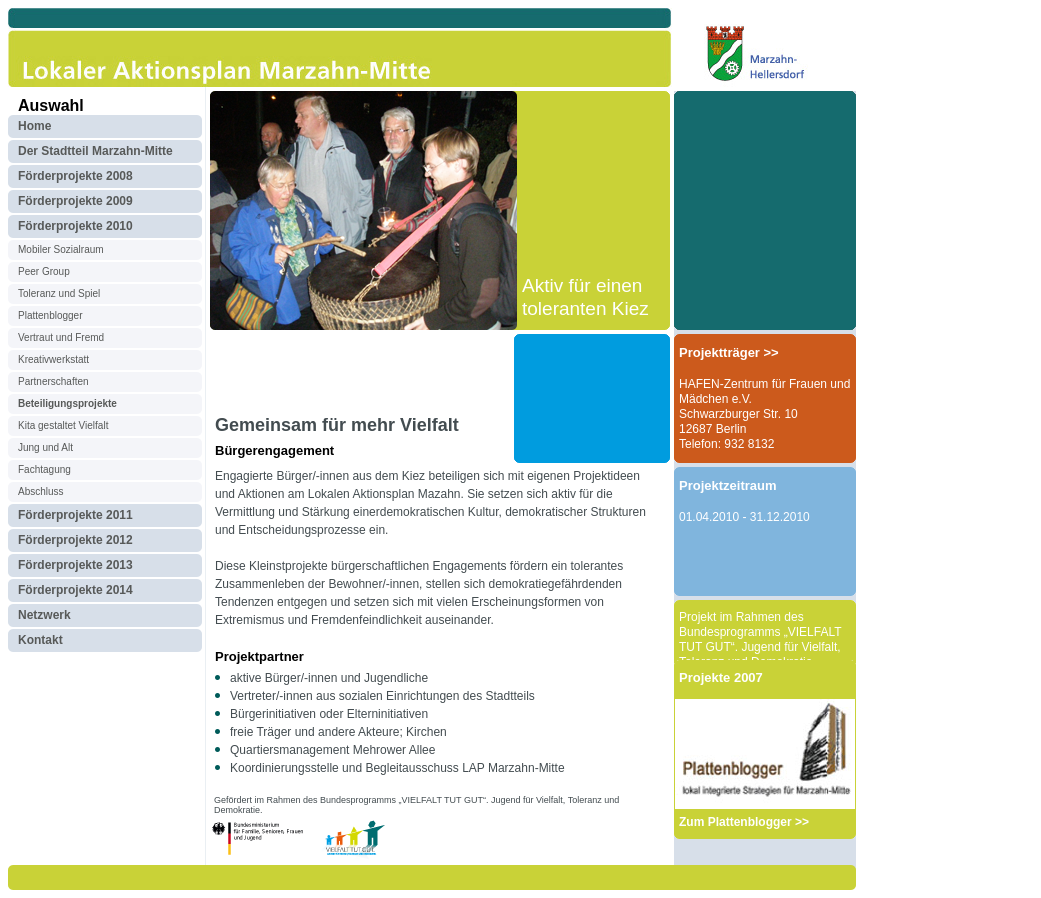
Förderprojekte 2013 (75, 565)
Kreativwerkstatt (53, 359)
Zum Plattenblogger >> (744, 822)
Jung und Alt (45, 447)
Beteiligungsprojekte (67, 403)
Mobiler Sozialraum (61, 249)
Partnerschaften (53, 381)
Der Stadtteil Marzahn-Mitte (95, 151)
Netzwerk (44, 615)
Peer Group (44, 271)
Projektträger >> (729, 352)
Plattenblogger (50, 315)
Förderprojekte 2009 (75, 201)
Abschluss (41, 491)
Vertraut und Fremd (61, 337)
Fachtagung (44, 469)
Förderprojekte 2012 (75, 540)
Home (34, 126)
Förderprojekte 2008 (75, 176)
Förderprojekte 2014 (75, 590)
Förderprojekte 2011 (75, 515)
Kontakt (40, 640)
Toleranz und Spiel (59, 293)
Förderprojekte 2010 (75, 226)
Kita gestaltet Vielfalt (63, 425)
